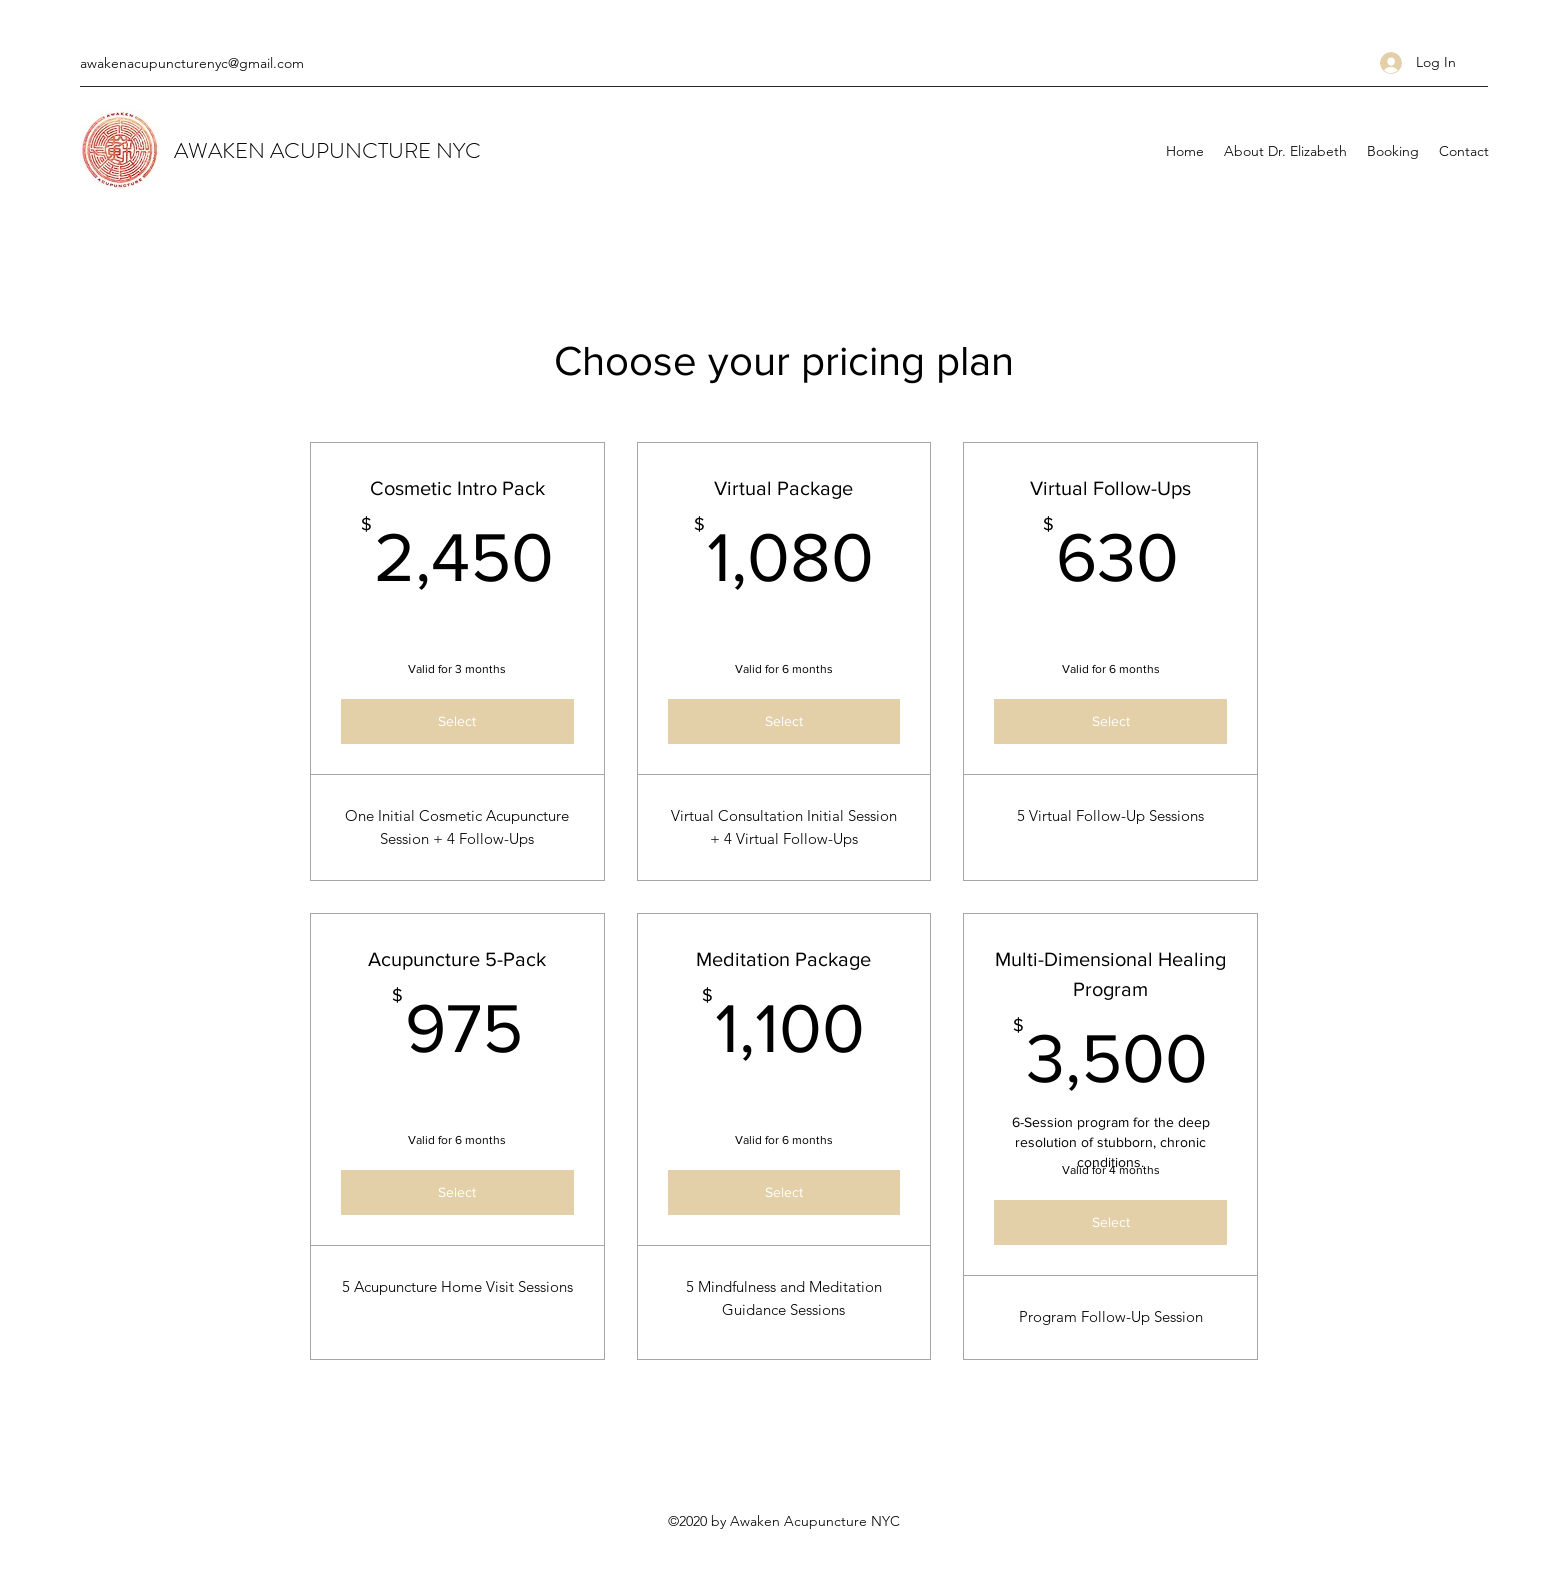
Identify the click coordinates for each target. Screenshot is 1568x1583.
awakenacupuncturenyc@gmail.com (192, 63)
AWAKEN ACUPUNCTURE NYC (327, 150)
